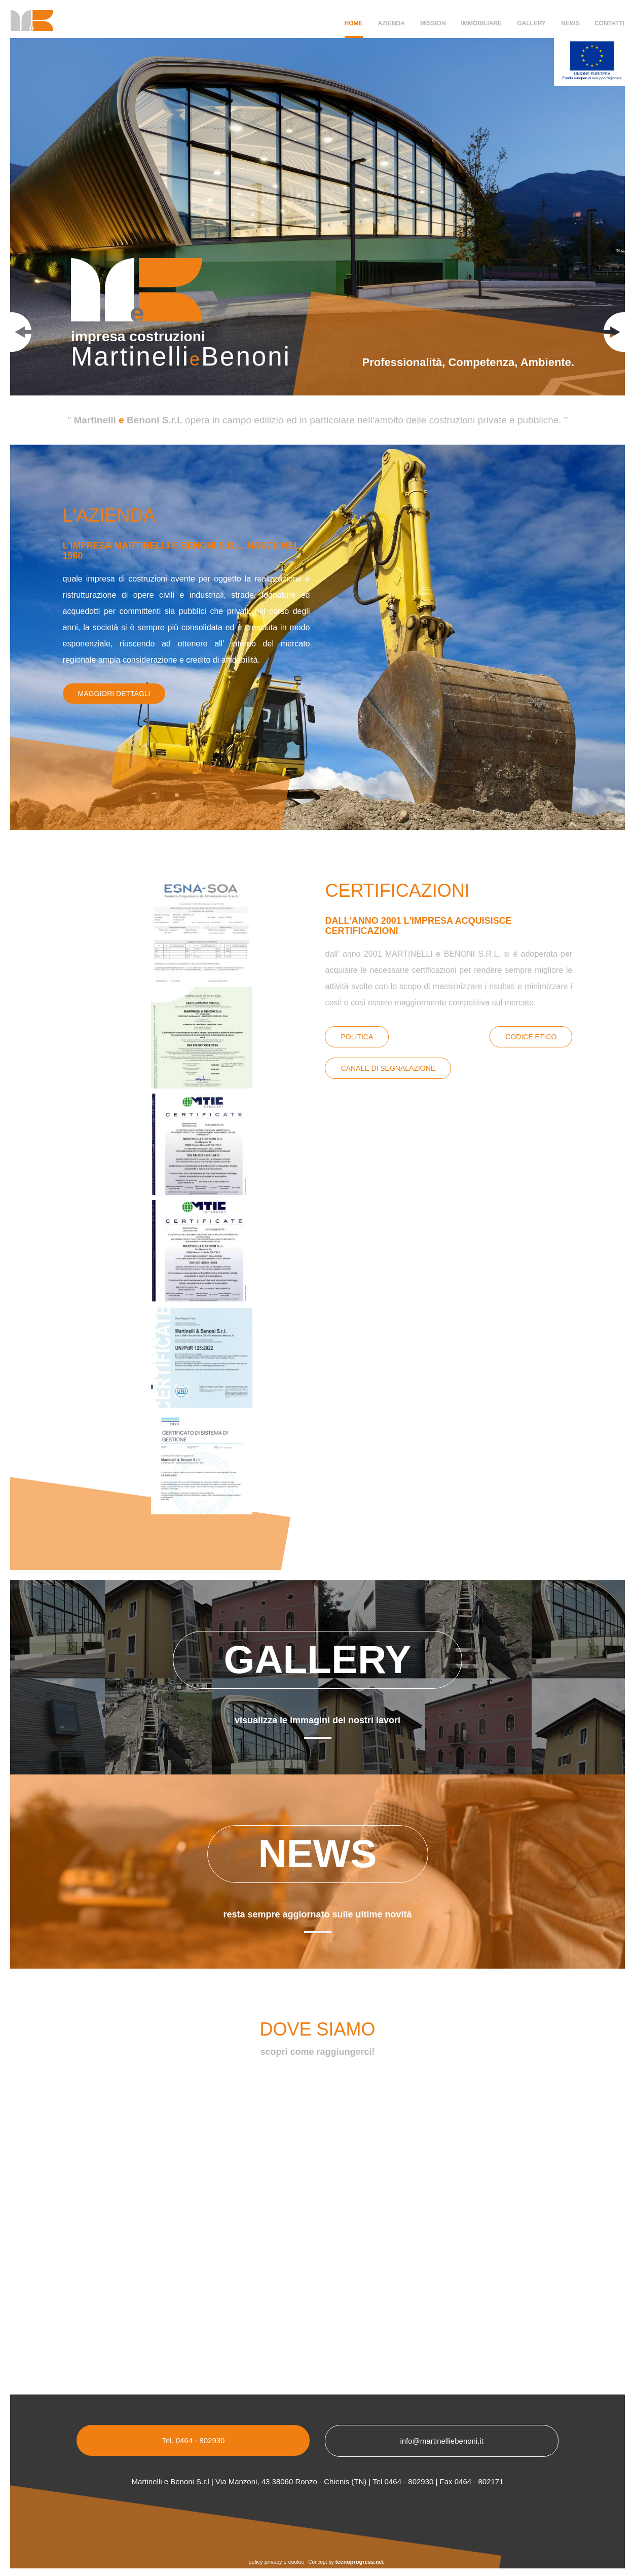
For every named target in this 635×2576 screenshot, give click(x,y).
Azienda (391, 23)
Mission (433, 23)
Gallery (531, 23)
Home (354, 23)
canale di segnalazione (388, 1068)
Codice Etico (530, 1037)
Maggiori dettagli (114, 694)
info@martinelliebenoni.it (441, 2441)
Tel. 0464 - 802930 (193, 2440)
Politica (357, 1037)
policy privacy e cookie (277, 2562)
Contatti (609, 23)
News (570, 23)
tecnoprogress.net (359, 2562)
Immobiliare (481, 23)
